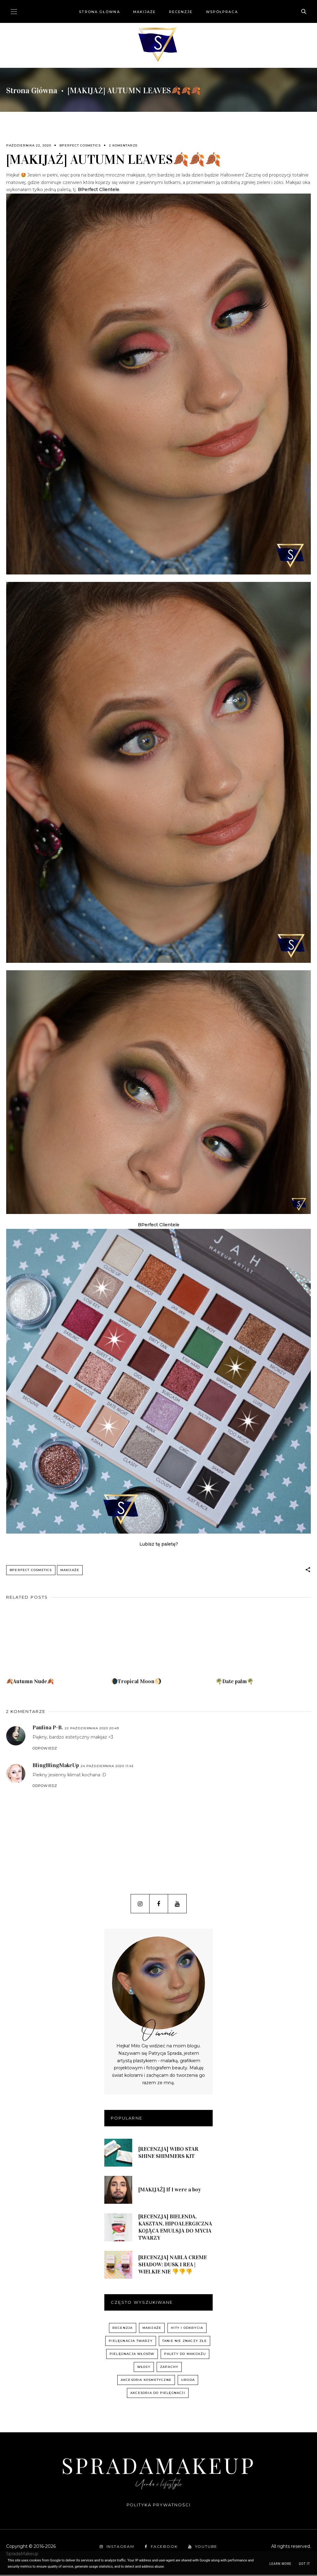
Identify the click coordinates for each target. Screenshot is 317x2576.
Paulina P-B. (48, 1728)
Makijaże (144, 12)
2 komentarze (123, 145)
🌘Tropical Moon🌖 (136, 1682)
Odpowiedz (45, 1749)
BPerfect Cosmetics (80, 145)
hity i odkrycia (187, 2329)
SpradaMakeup (158, 2466)
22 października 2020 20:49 (92, 1729)
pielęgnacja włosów (132, 2355)
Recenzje (181, 12)
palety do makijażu (185, 2355)
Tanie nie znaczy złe (184, 2342)
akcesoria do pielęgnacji (157, 2394)
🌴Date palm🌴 (234, 1682)
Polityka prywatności (159, 2506)
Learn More (280, 2563)
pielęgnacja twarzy (131, 2342)
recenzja (122, 2329)
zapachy (169, 2368)
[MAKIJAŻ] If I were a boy (169, 2190)
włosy (143, 2368)
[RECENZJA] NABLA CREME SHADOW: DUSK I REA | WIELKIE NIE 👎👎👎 (172, 2265)
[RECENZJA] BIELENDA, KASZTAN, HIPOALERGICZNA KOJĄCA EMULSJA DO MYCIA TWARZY (175, 2228)
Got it (304, 2563)
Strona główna (99, 12)
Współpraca (222, 12)
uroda (188, 2381)
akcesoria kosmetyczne (146, 2381)
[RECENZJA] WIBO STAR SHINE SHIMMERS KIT (168, 2154)
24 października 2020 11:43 (107, 1767)
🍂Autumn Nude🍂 (30, 1682)
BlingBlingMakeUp (56, 1766)
